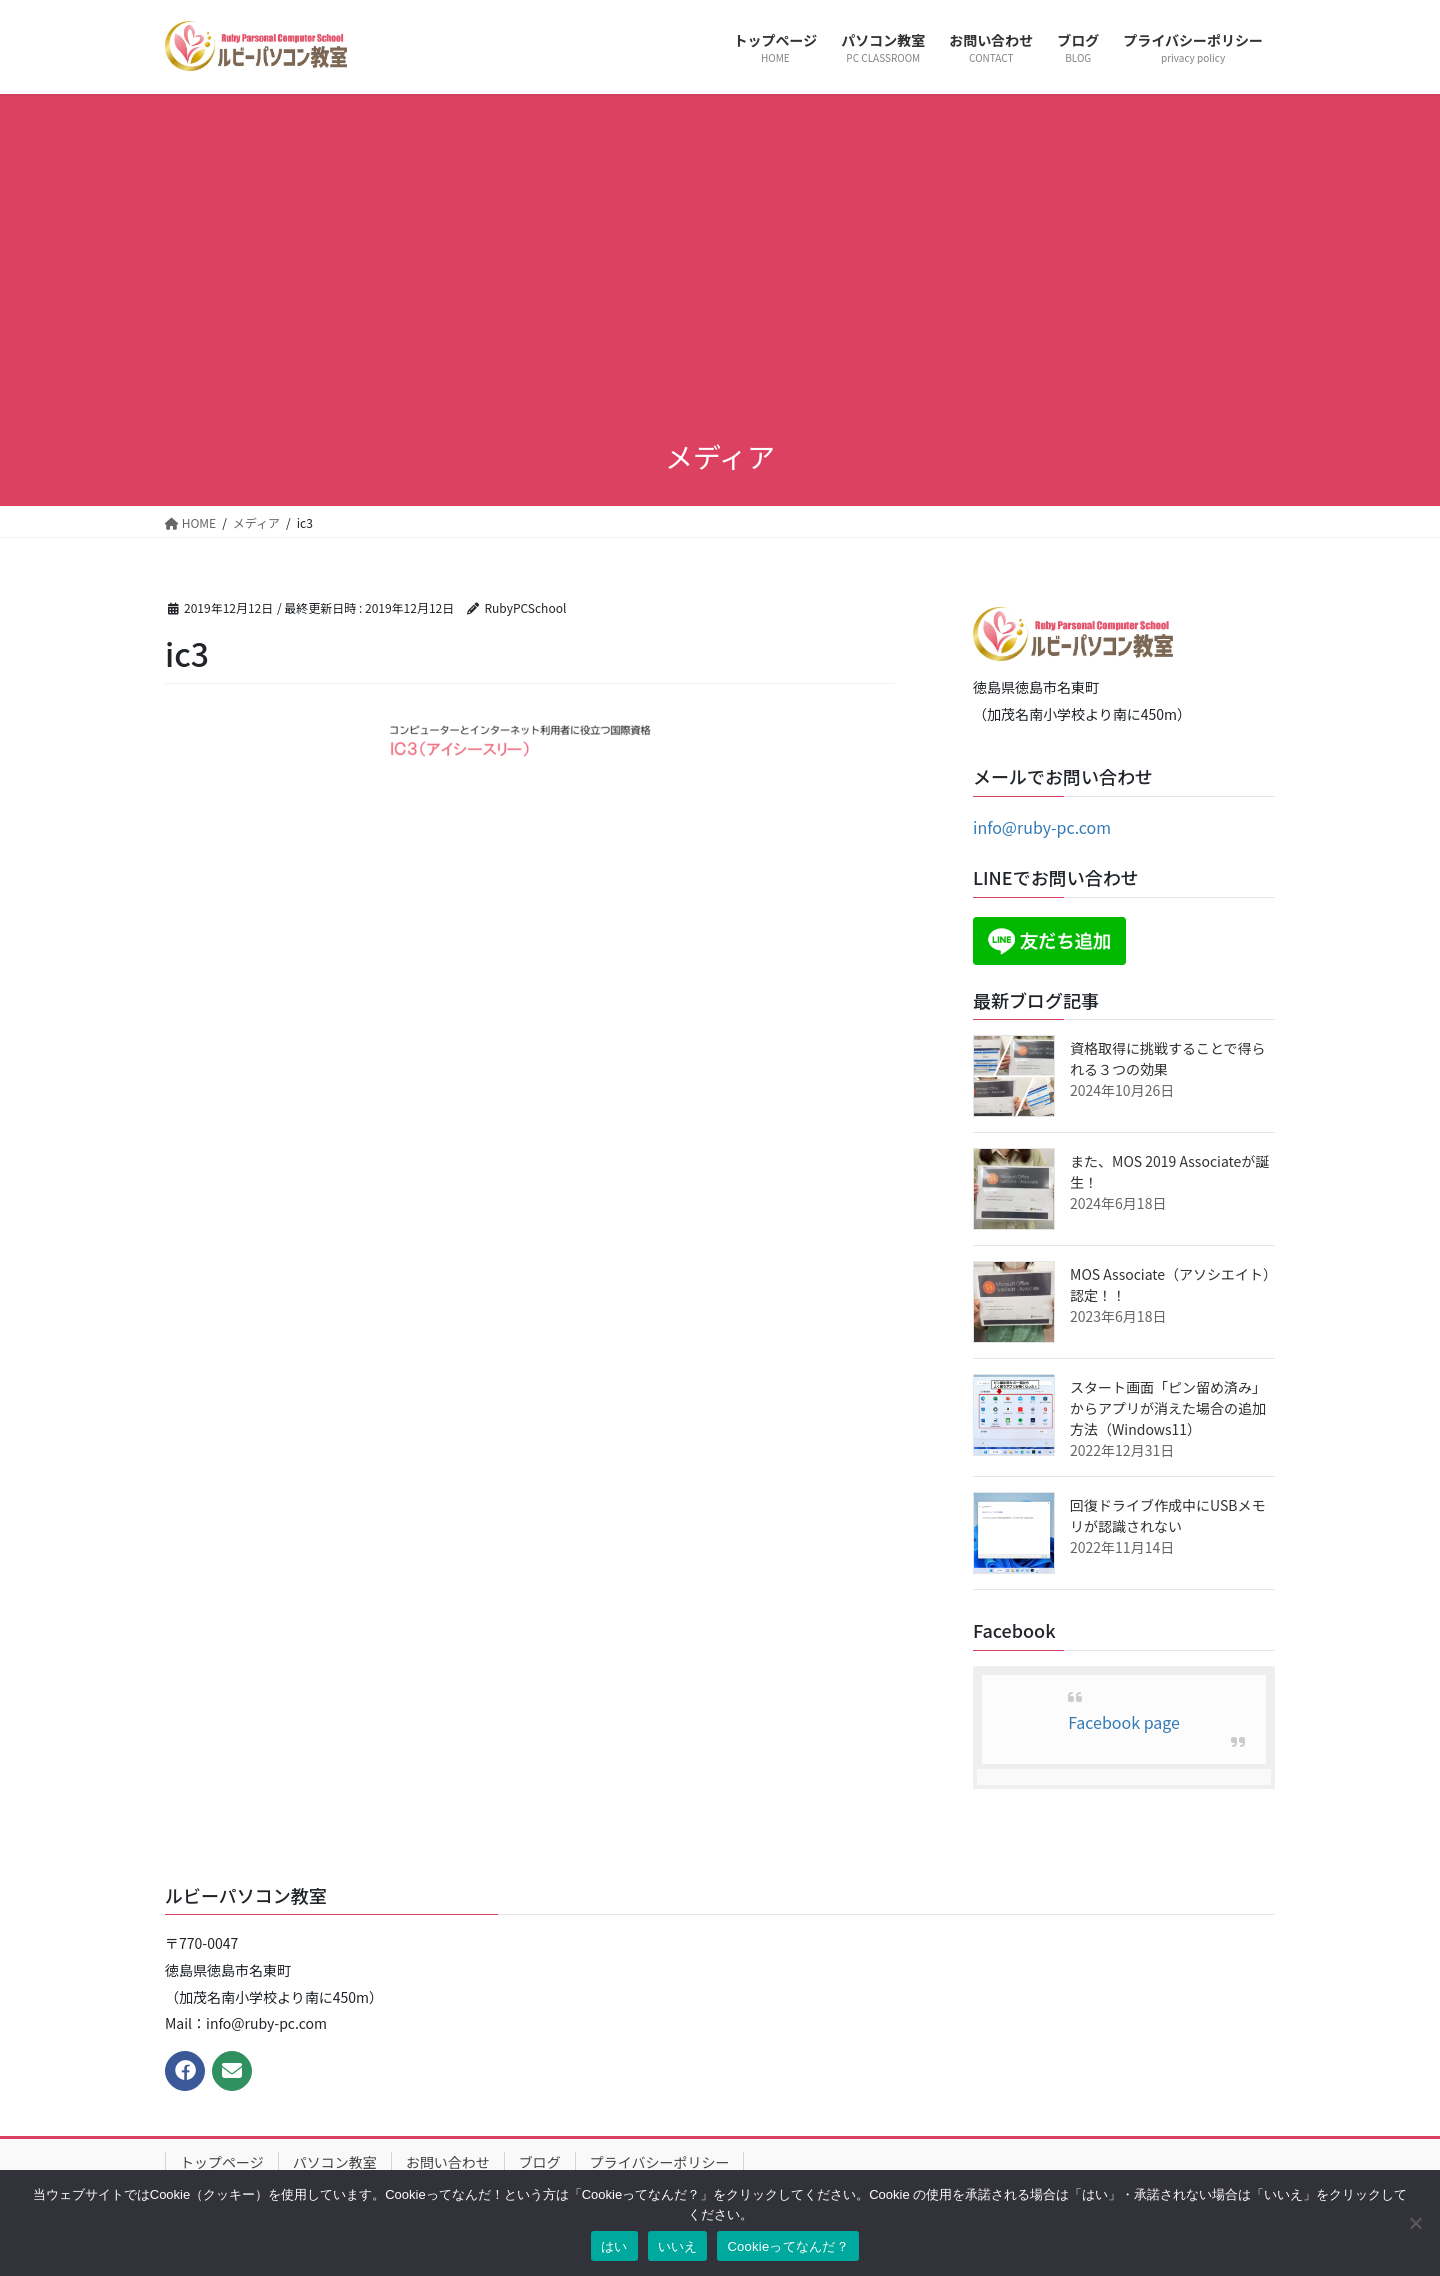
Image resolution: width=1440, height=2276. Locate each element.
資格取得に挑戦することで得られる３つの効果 (1168, 1058)
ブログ (540, 2162)
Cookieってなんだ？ (787, 2246)
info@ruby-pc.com (1042, 827)
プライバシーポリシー (660, 2162)
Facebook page (1124, 1722)
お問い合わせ (448, 2162)
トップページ (222, 2162)
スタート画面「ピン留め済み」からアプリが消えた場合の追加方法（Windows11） (1168, 1408)
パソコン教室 (335, 2162)
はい (614, 2246)
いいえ (678, 2246)
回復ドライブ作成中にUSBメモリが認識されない (1167, 1515)
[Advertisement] (720, 268)
